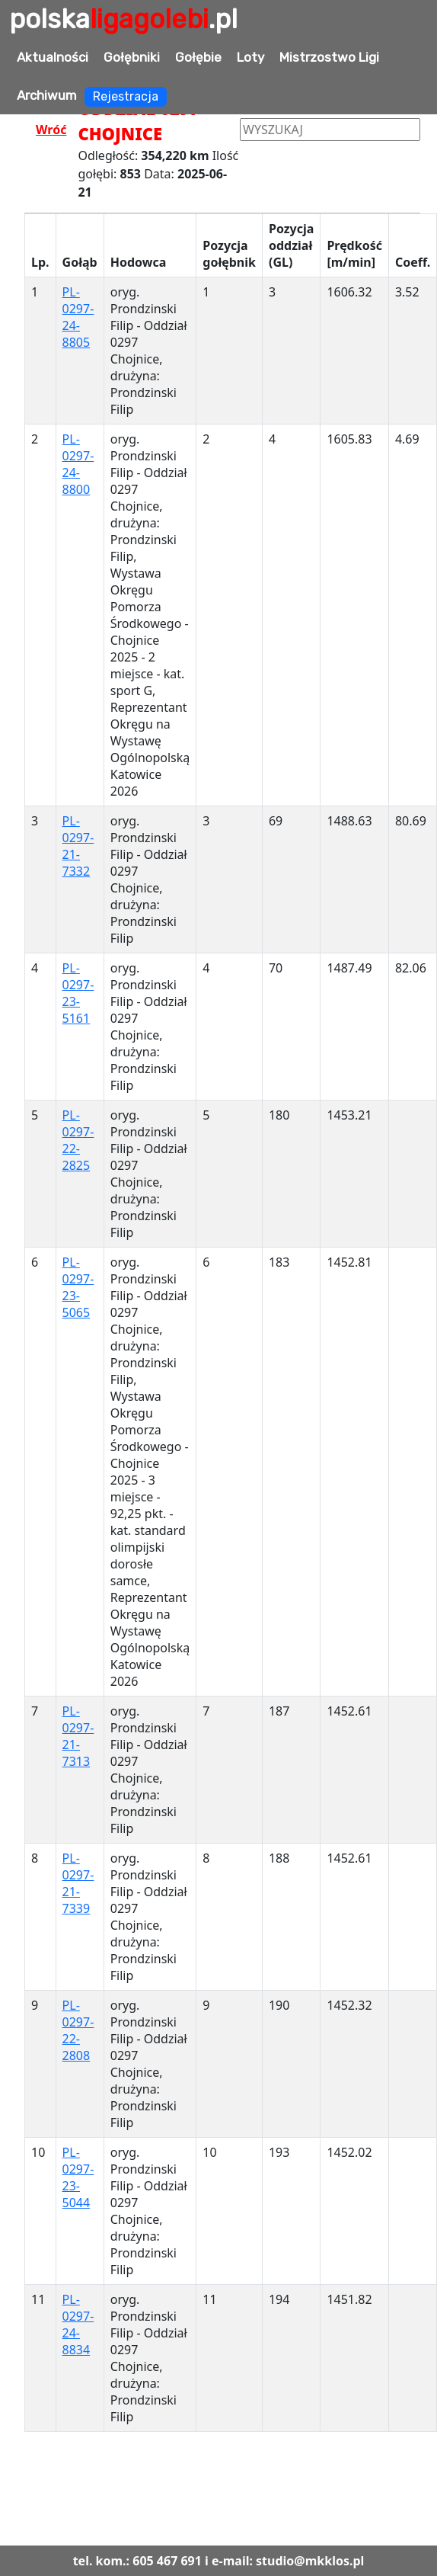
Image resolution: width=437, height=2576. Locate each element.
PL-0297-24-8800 (78, 464)
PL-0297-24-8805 (78, 317)
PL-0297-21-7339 (78, 1883)
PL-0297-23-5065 (78, 1287)
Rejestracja (125, 96)
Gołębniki (132, 57)
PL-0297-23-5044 (78, 2177)
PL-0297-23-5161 (78, 993)
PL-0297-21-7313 (78, 1736)
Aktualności (52, 57)
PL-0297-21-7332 (78, 845)
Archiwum (47, 95)
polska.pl (123, 19)
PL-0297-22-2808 (78, 2030)
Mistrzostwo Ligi (329, 57)
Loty (250, 57)
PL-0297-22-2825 (78, 1140)
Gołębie (198, 57)
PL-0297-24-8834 (78, 2324)
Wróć (51, 129)
